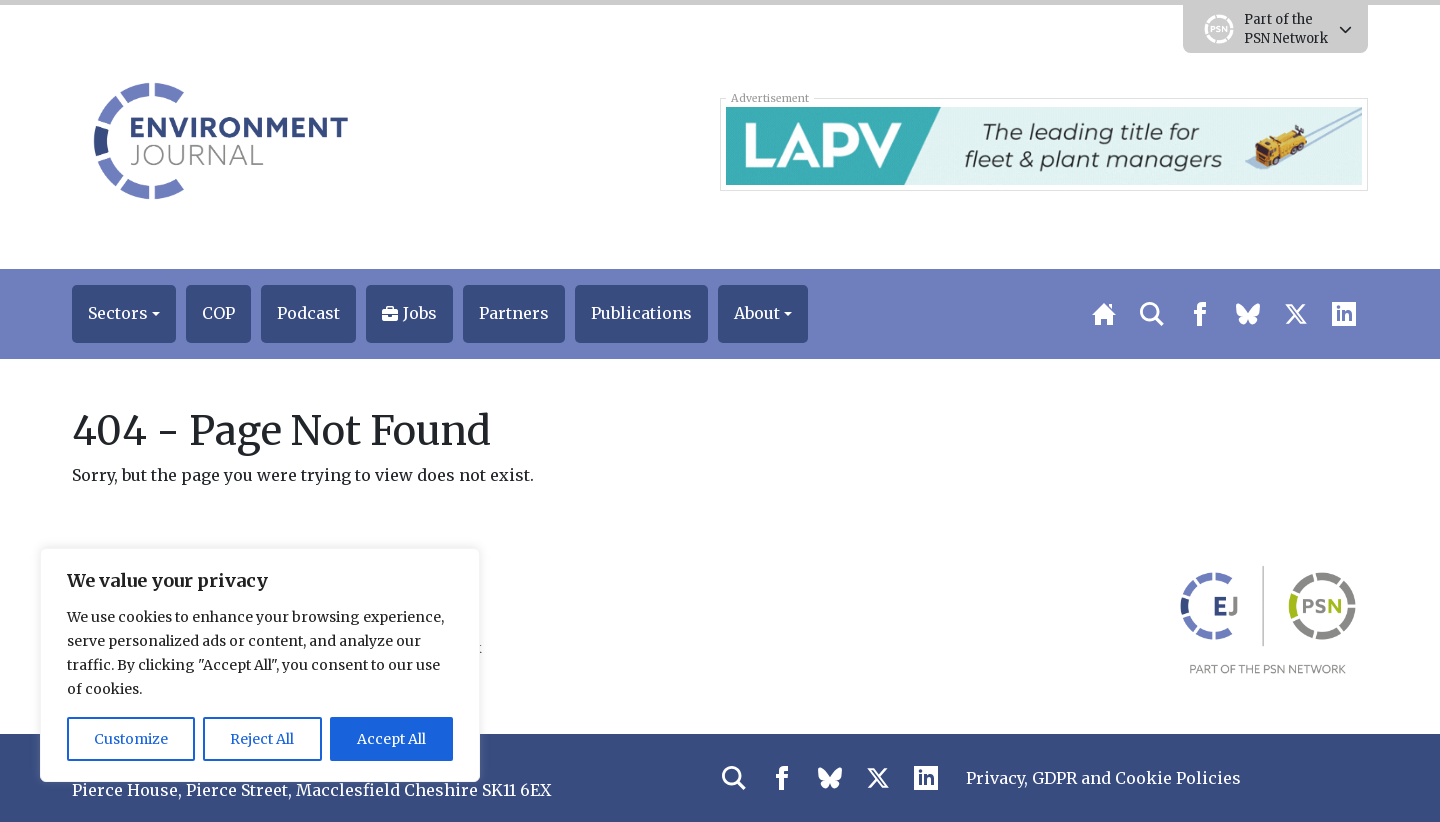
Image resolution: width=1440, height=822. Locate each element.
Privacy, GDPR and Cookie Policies (1103, 778)
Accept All (391, 739)
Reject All (262, 739)
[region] (260, 665)
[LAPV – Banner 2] (1043, 144)
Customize (131, 739)
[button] (124, 314)
